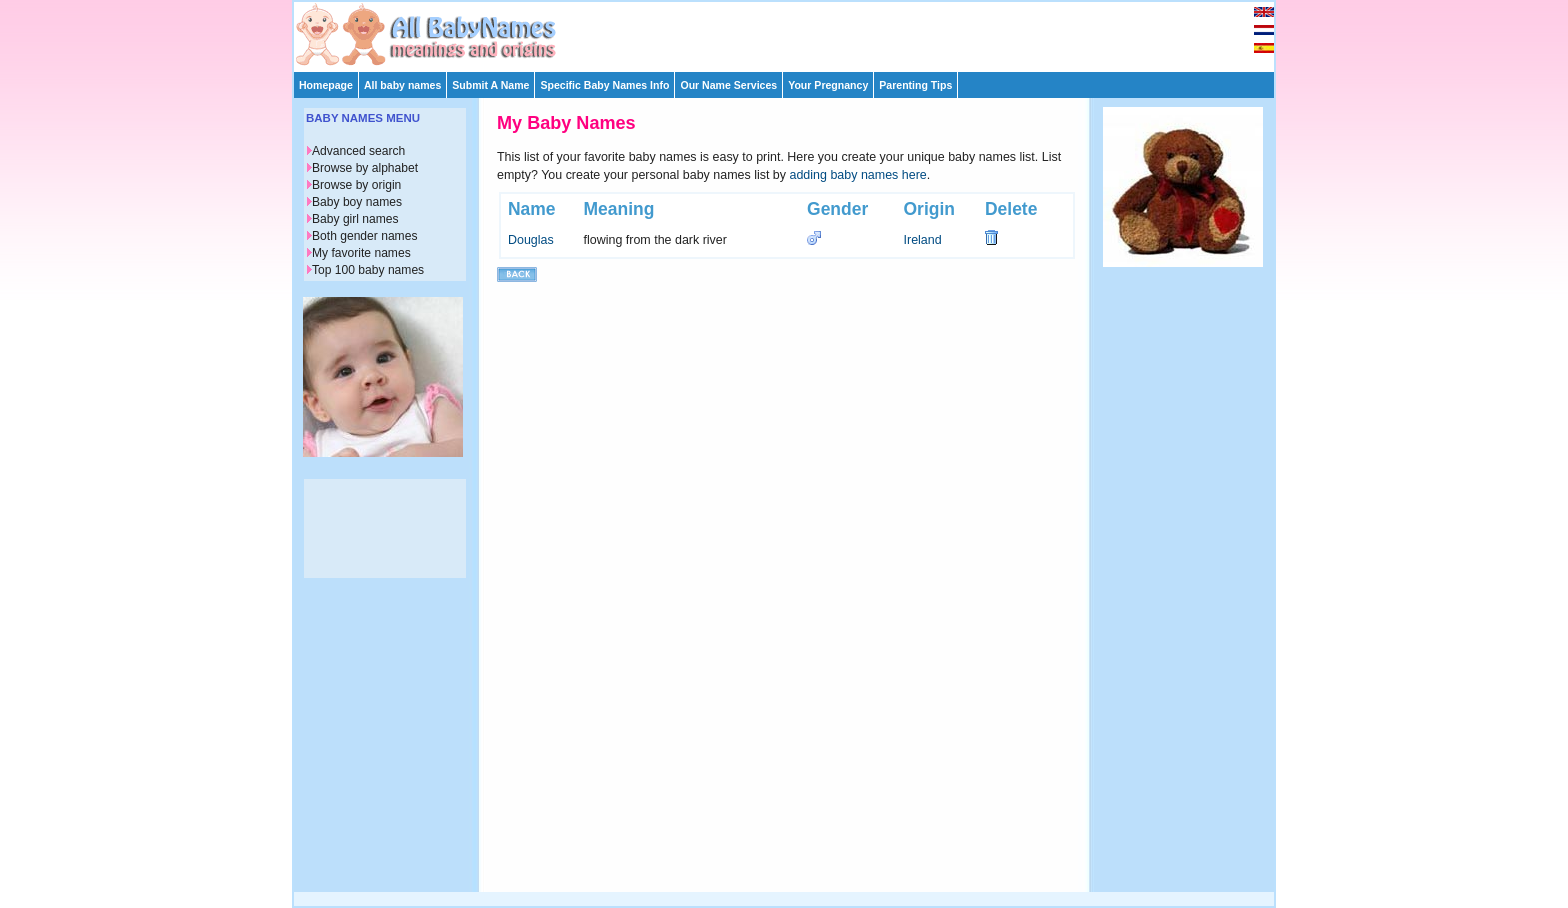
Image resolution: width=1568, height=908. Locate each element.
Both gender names (364, 236)
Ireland (923, 240)
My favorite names (361, 253)
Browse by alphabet (365, 168)
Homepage (326, 85)
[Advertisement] (793, 32)
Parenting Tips (915, 85)
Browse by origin (356, 185)
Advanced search (358, 151)
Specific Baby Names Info (604, 85)
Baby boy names (357, 202)
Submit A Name (490, 85)
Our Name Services (728, 85)
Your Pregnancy (828, 85)
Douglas (531, 240)
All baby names (402, 85)
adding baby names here (858, 175)
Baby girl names (355, 219)
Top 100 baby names (368, 270)
